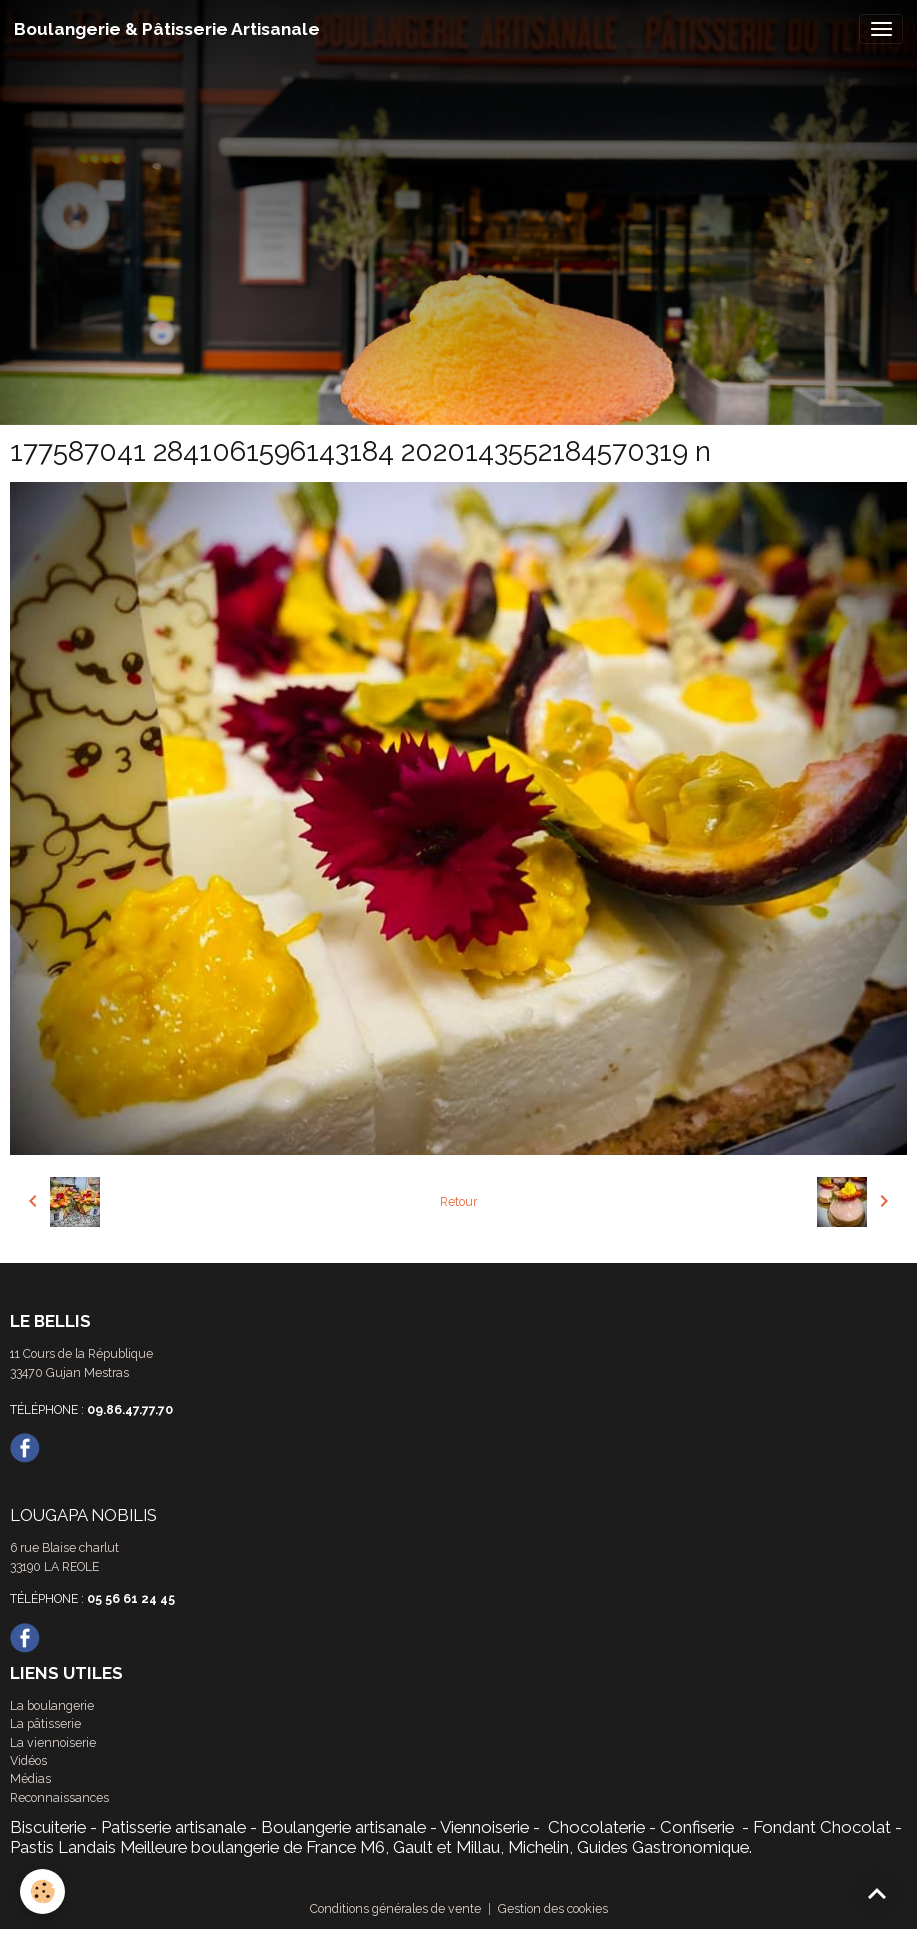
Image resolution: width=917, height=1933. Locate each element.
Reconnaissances (59, 1797)
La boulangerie (52, 1705)
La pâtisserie (45, 1723)
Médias (30, 1778)
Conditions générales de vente (395, 1908)
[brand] (167, 29)
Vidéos (28, 1760)
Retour (458, 1201)
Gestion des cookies (553, 1908)
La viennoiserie (53, 1742)
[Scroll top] (877, 1893)
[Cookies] (42, 1891)
